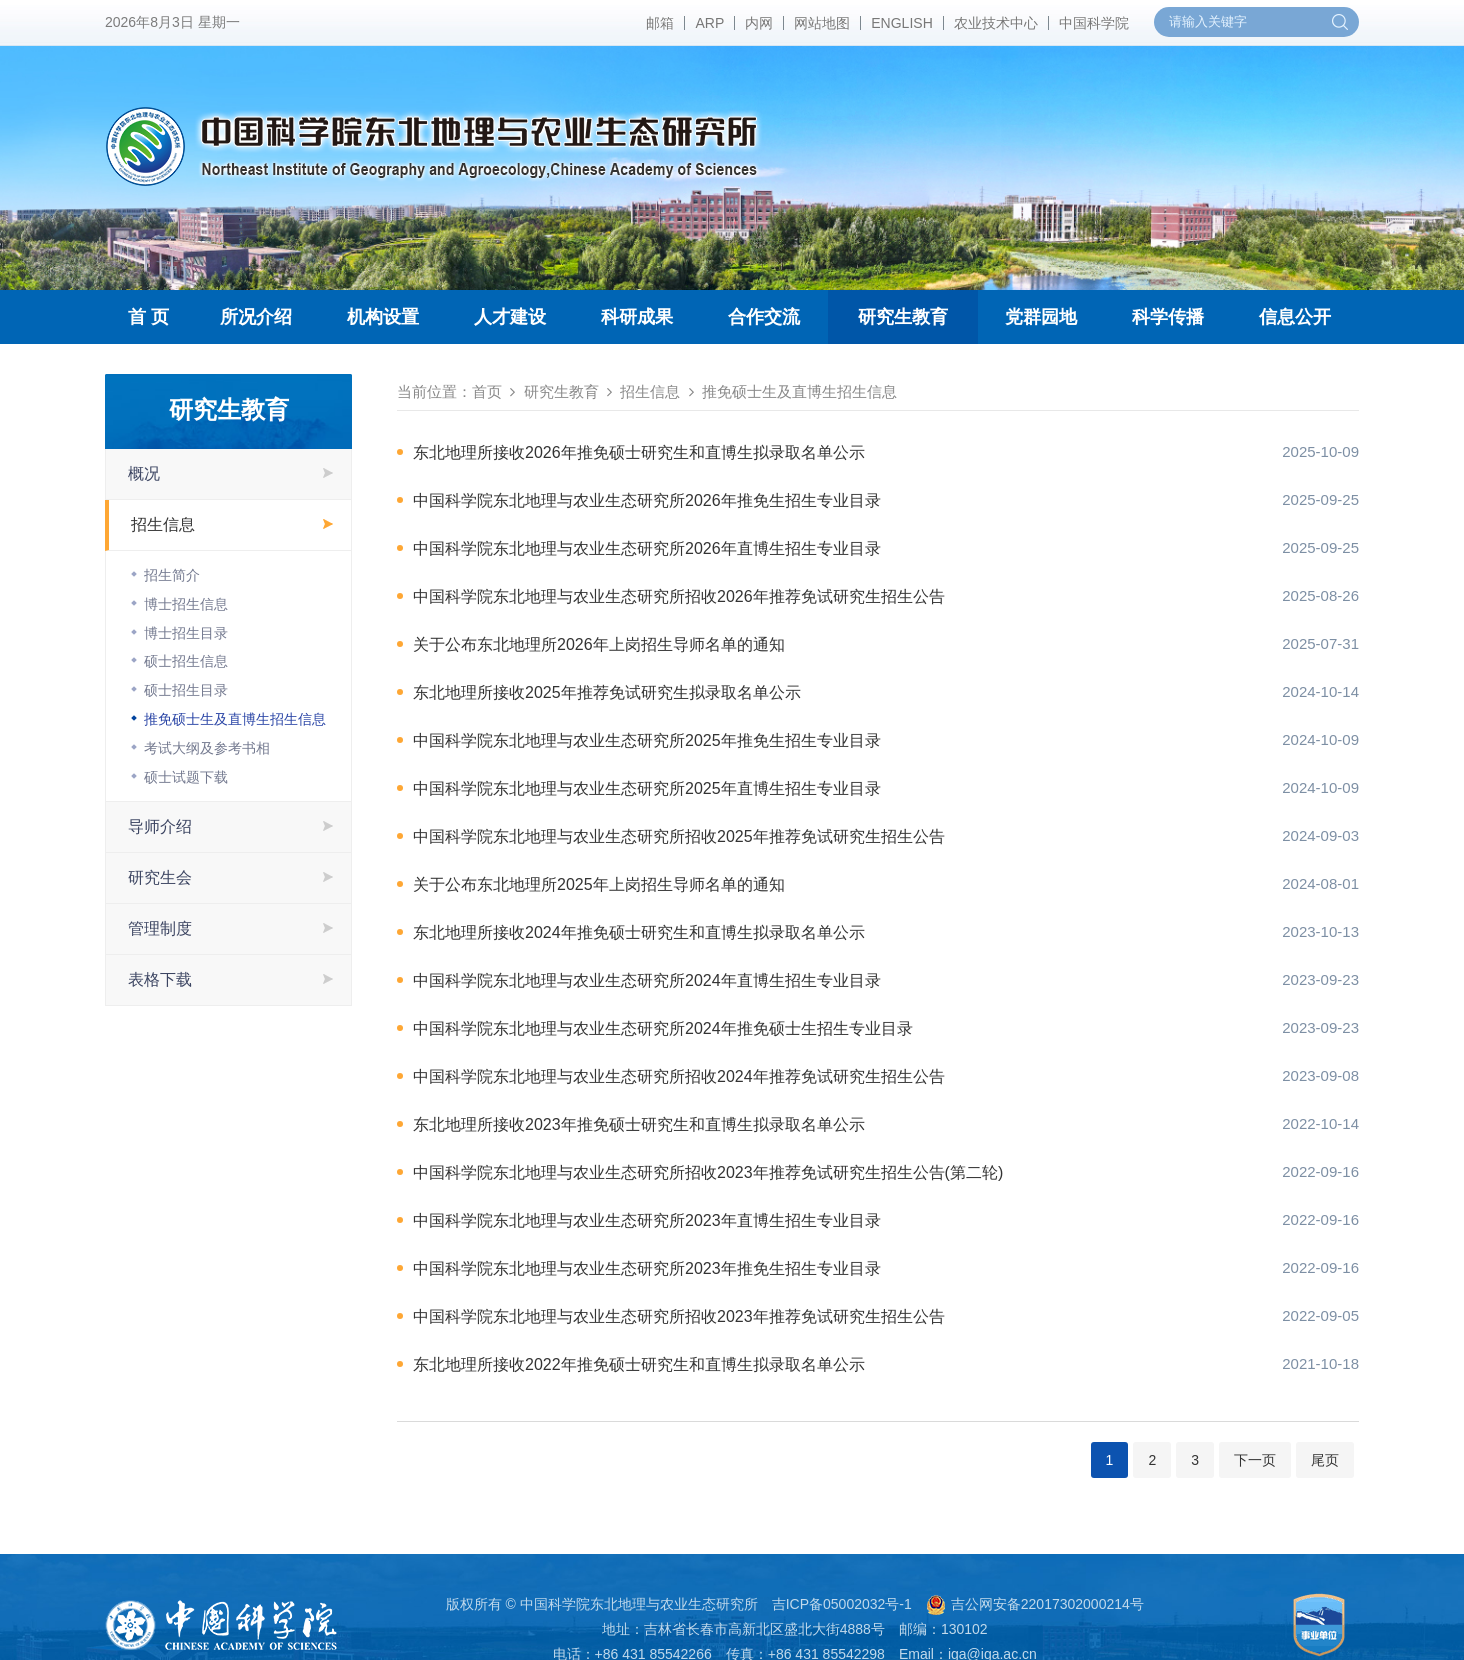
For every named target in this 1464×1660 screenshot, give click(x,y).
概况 (144, 473)
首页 (487, 391)
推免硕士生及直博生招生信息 (235, 719)
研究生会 (160, 877)
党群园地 (1041, 317)
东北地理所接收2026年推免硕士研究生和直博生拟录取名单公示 (639, 452)
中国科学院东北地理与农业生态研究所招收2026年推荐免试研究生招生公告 (679, 596)
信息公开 (1295, 317)
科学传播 (1168, 317)
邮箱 (660, 23)
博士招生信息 (186, 604)
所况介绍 (256, 317)
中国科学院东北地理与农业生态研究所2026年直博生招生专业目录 (647, 548)
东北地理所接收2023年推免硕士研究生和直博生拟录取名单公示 (639, 1124)
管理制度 (160, 928)
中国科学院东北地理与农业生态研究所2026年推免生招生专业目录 (647, 500)
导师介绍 (160, 826)
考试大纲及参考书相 (207, 748)
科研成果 (637, 317)
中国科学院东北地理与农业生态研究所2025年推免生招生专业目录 (647, 740)
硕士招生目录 (186, 690)
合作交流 (764, 317)
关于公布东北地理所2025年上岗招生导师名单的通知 (599, 884)
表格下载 (160, 979)
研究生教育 (903, 317)
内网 (759, 23)
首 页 (148, 317)
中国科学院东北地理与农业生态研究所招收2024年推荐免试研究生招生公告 (679, 1076)
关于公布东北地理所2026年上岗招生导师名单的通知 (599, 644)
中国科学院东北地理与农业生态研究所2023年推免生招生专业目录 (647, 1268)
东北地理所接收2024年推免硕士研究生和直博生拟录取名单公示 (639, 932)
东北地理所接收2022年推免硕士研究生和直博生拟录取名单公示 (639, 1364)
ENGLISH (901, 23)
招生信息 (163, 524)
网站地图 (822, 23)
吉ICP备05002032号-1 (842, 1604)
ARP (709, 23)
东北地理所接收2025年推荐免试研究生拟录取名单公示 (607, 692)
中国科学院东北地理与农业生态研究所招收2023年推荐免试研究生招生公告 (679, 1316)
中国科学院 (1094, 23)
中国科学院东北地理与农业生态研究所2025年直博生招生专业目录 (647, 788)
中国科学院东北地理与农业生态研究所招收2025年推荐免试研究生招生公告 (679, 836)
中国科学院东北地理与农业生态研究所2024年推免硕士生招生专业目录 (663, 1028)
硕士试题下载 (186, 777)
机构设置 (383, 317)
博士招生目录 (186, 633)
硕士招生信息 (186, 661)
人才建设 (510, 317)
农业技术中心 (996, 23)
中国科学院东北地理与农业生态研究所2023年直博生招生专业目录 (647, 1220)
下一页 (1255, 1460)
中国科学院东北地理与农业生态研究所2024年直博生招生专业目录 (647, 980)
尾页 (1325, 1460)
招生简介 (172, 575)
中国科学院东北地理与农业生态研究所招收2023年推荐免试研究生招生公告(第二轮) (708, 1172)
